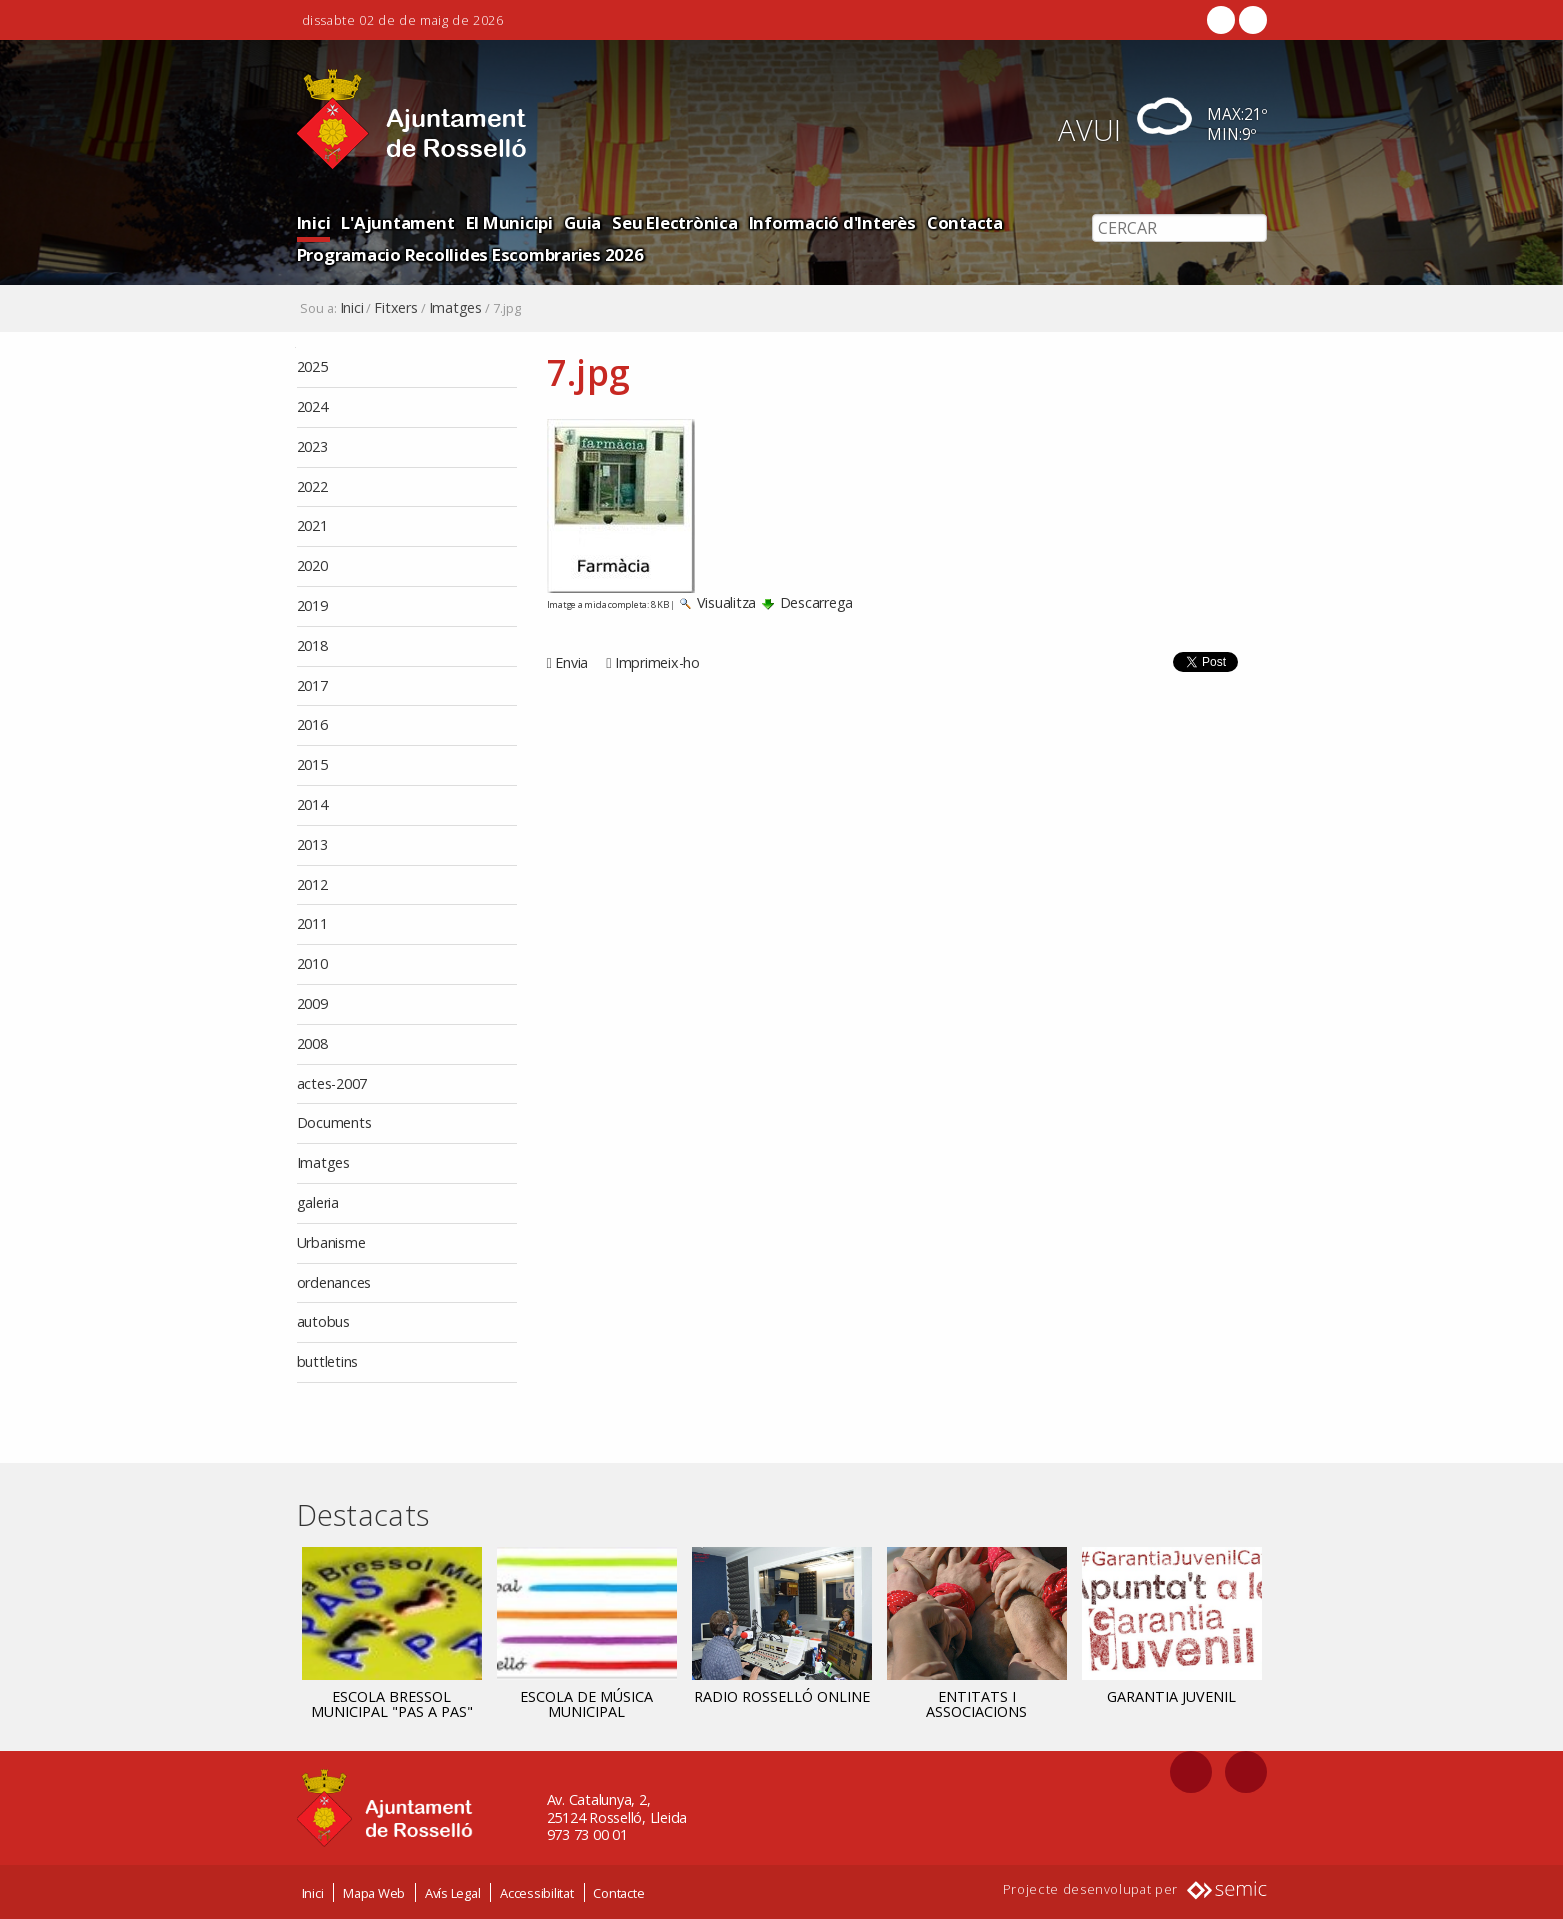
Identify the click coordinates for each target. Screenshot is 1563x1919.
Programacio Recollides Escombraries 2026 (470, 254)
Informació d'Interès (832, 222)
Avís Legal (453, 1892)
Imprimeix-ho (657, 662)
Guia (582, 222)
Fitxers (395, 308)
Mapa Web (374, 1892)
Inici (314, 222)
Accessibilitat (537, 1892)
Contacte (618, 1892)
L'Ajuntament (397, 222)
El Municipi (509, 222)
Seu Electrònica (674, 222)
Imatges (455, 308)
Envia (571, 662)
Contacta (965, 222)
